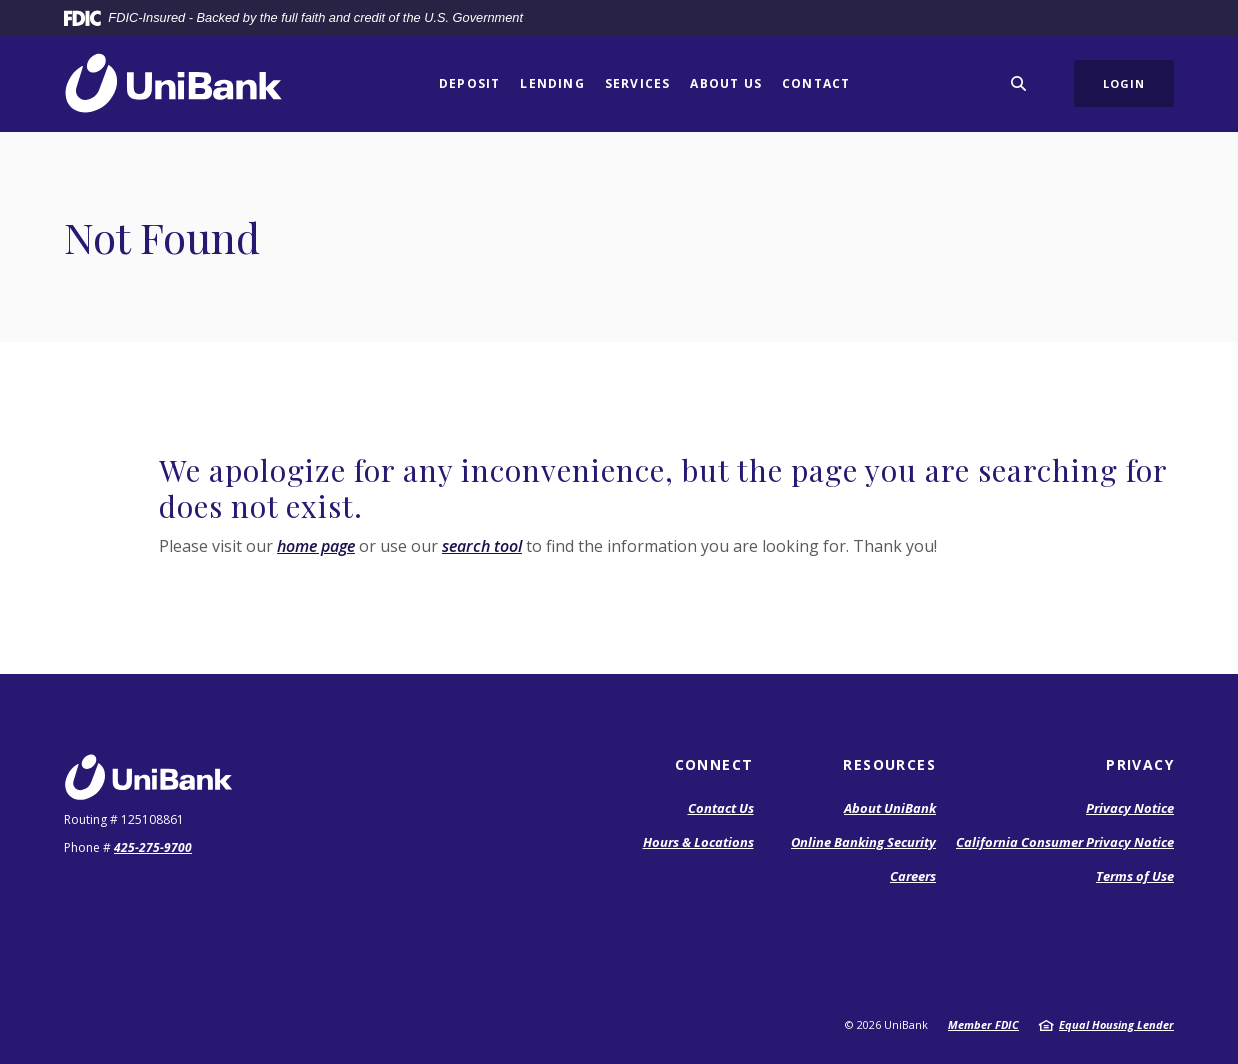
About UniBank (890, 808)
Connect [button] (714, 764)
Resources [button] (889, 764)
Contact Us (721, 808)
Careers (913, 876)
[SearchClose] (1019, 83)
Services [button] (638, 83)
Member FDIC (983, 1024)
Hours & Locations (698, 842)
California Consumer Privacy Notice (1065, 842)
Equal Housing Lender (1116, 1024)
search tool (482, 546)
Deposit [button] (469, 83)
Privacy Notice (1130, 808)
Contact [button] (816, 83)
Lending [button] (552, 83)
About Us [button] (726, 83)
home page (316, 546)
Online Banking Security (863, 842)
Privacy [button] (1140, 764)
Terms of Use (1135, 876)
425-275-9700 (153, 847)
